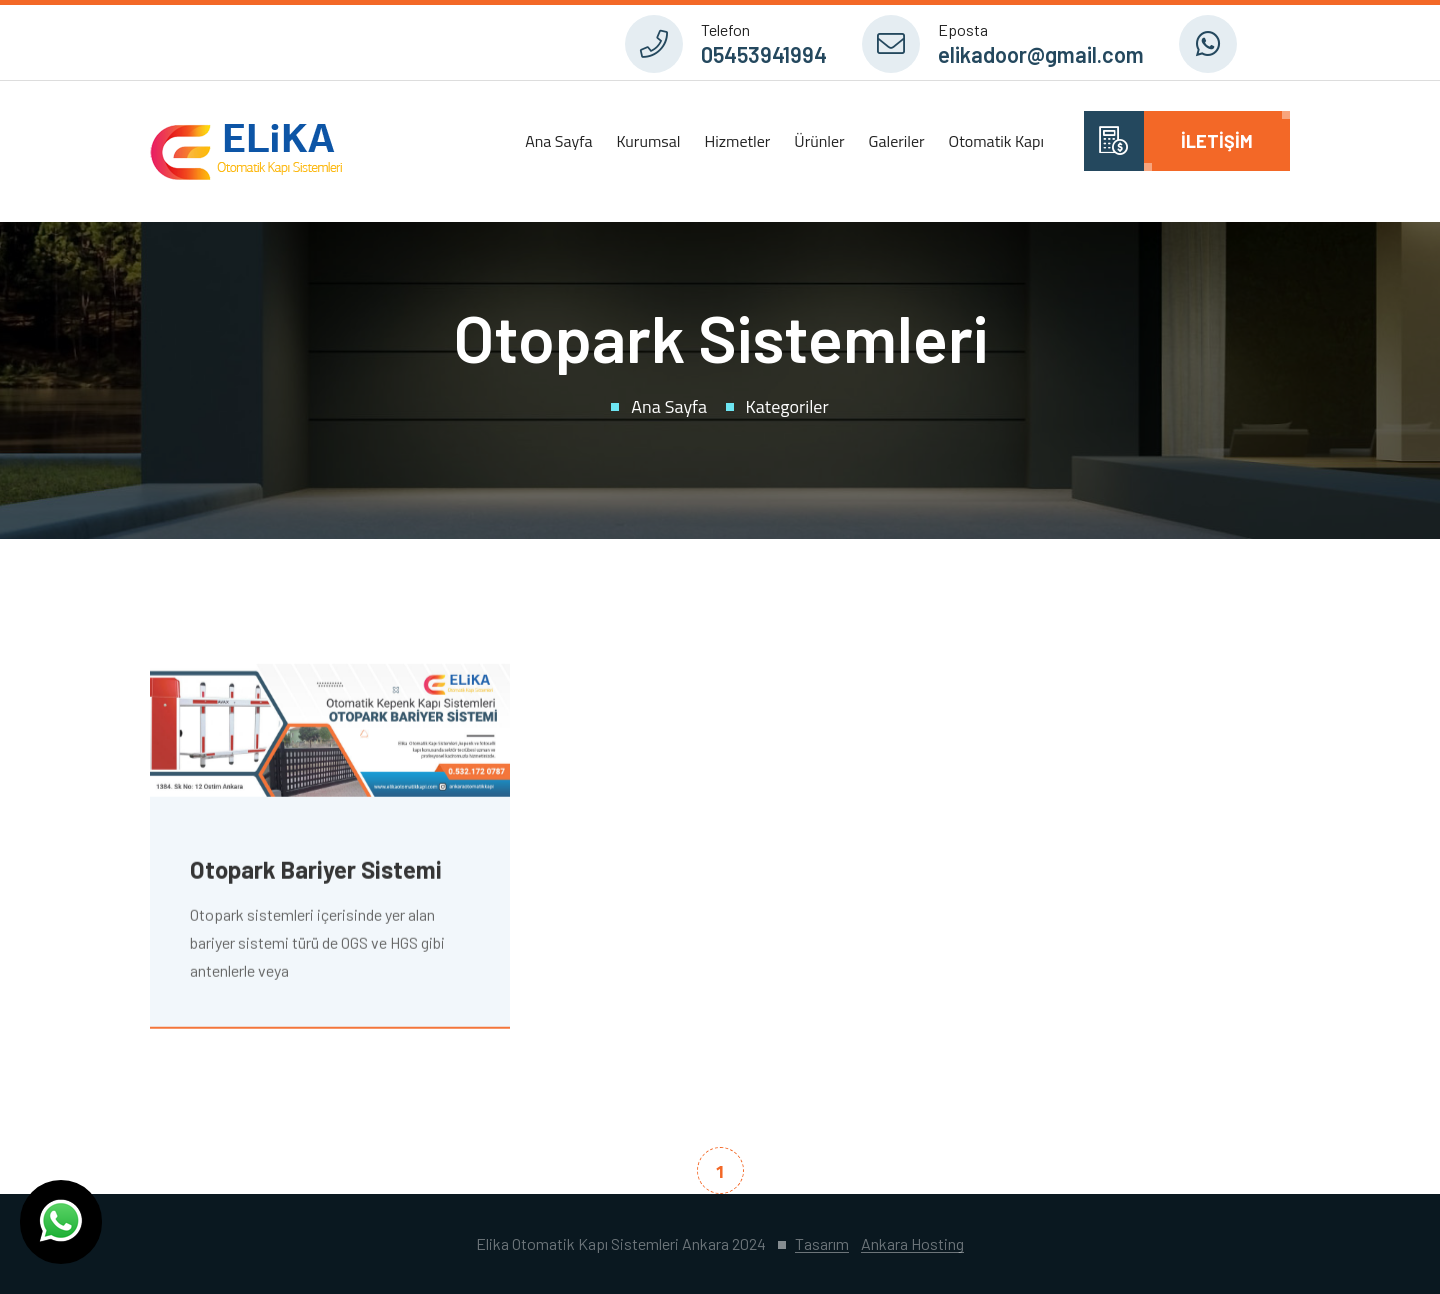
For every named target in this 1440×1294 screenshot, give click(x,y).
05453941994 (764, 54)
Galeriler (897, 141)
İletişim (1217, 141)
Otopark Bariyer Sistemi (316, 871)
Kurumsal (648, 141)
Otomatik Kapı (996, 141)
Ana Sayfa (558, 141)
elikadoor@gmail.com (1041, 54)
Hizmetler (737, 141)
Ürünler (819, 141)
